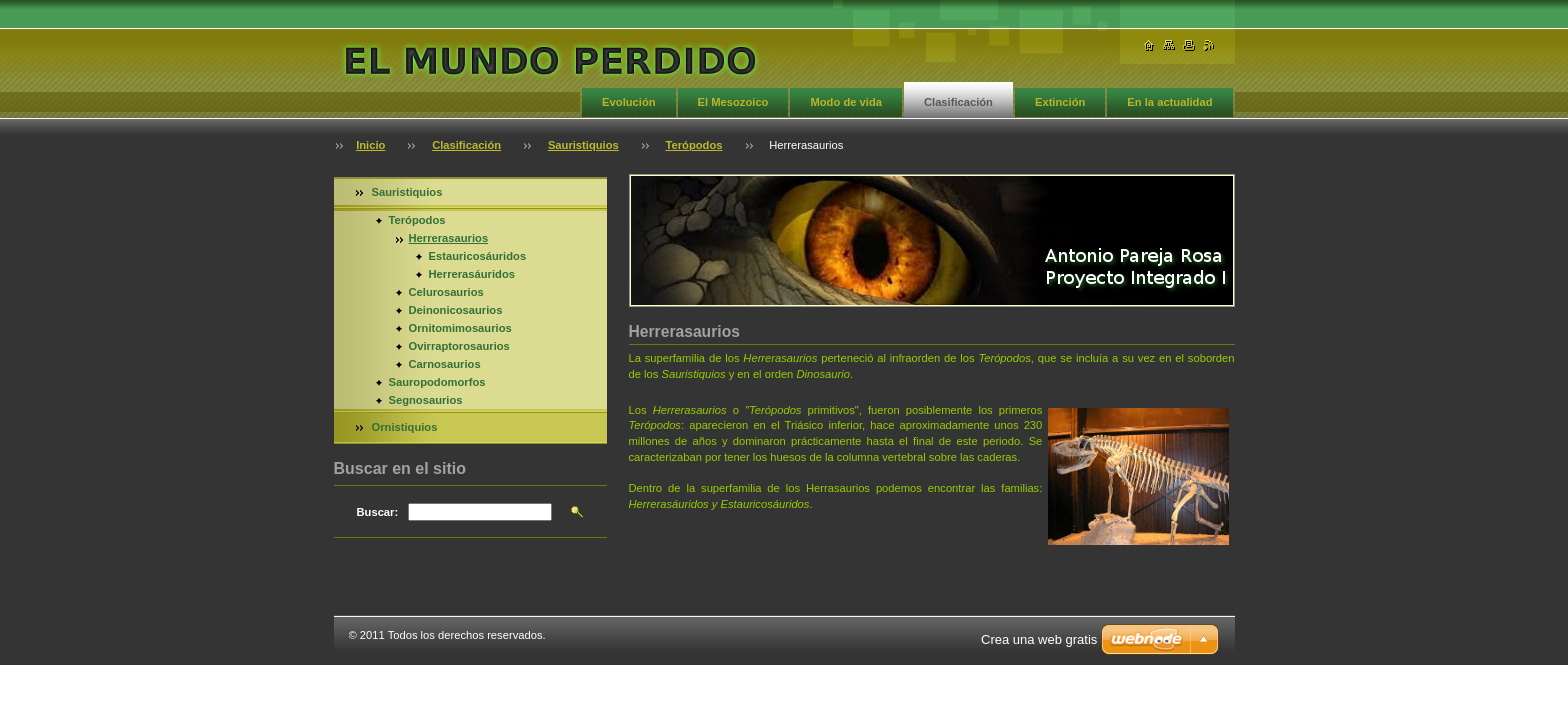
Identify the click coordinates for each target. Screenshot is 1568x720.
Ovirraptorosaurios (459, 346)
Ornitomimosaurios (460, 328)
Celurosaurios (446, 292)
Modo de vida (845, 102)
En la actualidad (1169, 102)
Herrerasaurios (449, 238)
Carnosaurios (445, 364)
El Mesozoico (733, 102)
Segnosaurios (426, 400)
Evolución (628, 102)
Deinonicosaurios (456, 310)
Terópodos (694, 145)
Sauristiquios (583, 145)
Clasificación (958, 102)
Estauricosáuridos (478, 256)
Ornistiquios (405, 427)
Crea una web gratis (1039, 639)
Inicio (370, 145)
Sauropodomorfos (437, 382)
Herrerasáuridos (472, 274)
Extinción (1060, 102)
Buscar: (378, 512)
